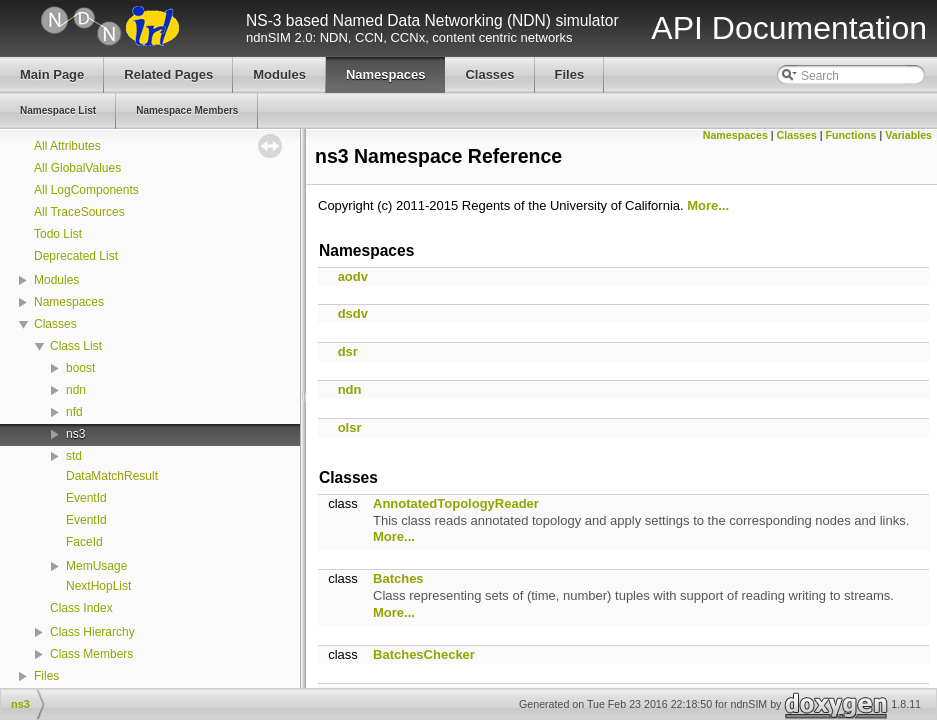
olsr (350, 427)
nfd (74, 412)
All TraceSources (79, 212)
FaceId (84, 542)
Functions (851, 135)
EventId (86, 498)
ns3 (75, 434)
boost (80, 368)
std (74, 456)
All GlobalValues (77, 168)
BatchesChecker (424, 654)
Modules (56, 280)
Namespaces (69, 302)
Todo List (58, 234)
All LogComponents (86, 190)
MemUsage (96, 566)
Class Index (81, 608)
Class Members (91, 654)
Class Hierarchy (92, 632)
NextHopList (98, 586)
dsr (348, 351)
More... (708, 205)
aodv (353, 276)
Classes (55, 324)
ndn (76, 390)
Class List (76, 346)
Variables (908, 135)
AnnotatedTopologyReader (456, 503)
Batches (398, 578)
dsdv (353, 313)
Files (46, 676)
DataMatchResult (112, 476)
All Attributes (67, 146)
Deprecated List (76, 256)
